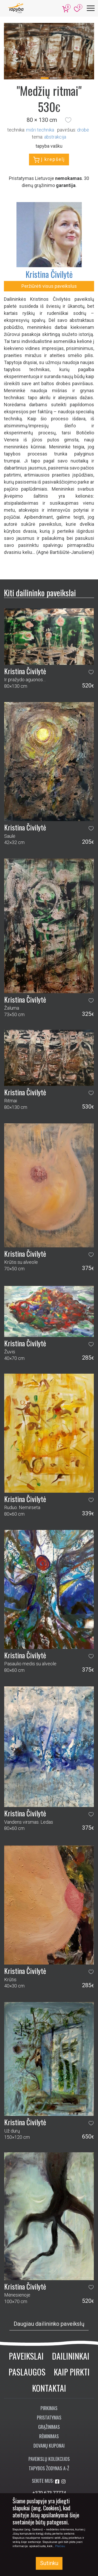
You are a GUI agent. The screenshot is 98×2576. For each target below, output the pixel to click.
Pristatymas (49, 2417)
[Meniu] (90, 8)
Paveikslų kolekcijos (49, 2458)
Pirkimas (49, 2408)
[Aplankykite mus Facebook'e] (58, 2481)
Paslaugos (27, 2372)
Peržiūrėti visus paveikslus (49, 286)
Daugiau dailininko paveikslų (49, 2324)
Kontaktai (49, 2388)
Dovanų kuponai (49, 2445)
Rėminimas (49, 2436)
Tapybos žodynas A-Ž (49, 2468)
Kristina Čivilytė (49, 274)
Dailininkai (70, 2356)
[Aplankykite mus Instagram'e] (63, 2481)
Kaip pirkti (72, 2372)
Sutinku (49, 2563)
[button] (68, 120)
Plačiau (60, 2546)
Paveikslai (26, 2356)
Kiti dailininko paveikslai (40, 592)
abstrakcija (55, 137)
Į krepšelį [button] (49, 160)
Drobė (83, 130)
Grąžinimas (49, 2426)
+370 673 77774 (49, 2493)
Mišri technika (40, 130)
